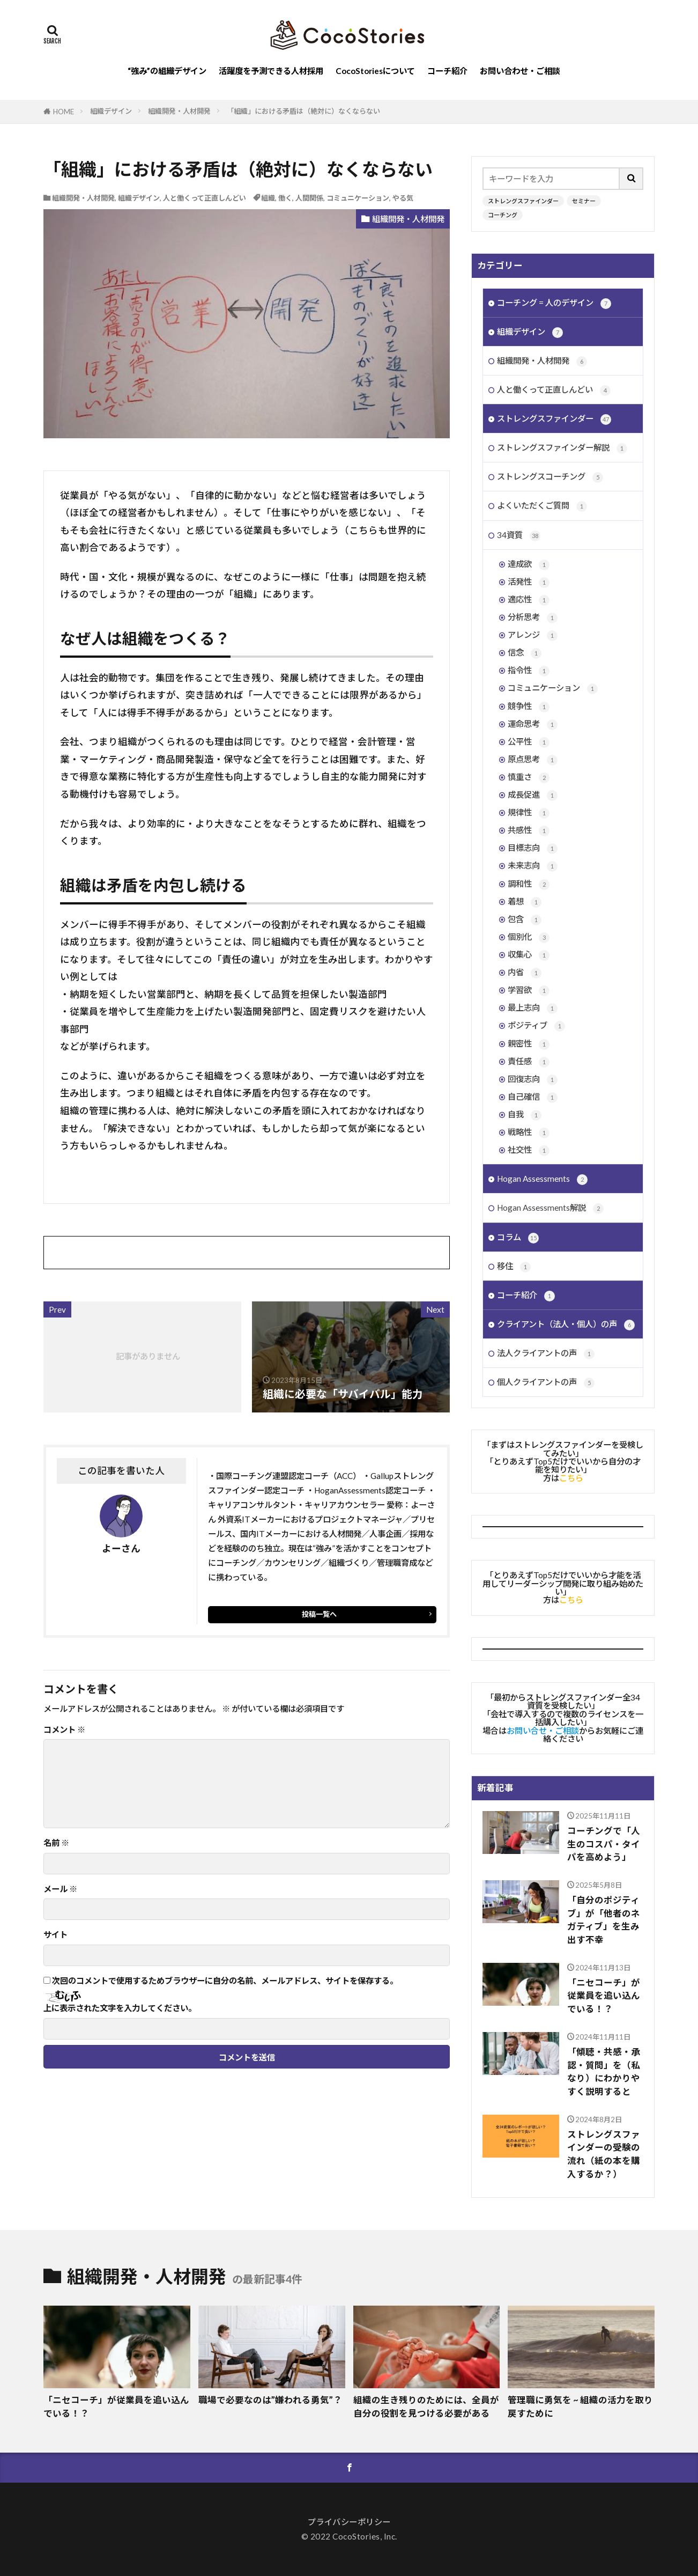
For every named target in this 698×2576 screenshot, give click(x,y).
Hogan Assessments (542, 1179)
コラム (518, 1237)
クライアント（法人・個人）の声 (566, 1324)
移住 (514, 1266)
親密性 (529, 1044)
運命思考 (533, 724)
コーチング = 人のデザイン (554, 303)
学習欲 (529, 990)
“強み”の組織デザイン (167, 71)
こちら (571, 1478)
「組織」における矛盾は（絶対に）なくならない (303, 111)
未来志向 (533, 866)
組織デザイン (111, 111)
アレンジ (533, 635)
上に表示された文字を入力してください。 (119, 2008)
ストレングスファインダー (523, 200)
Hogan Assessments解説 (550, 1208)
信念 (524, 653)
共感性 (529, 830)
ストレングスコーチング (550, 477)
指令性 (529, 670)
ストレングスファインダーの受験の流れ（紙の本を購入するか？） (603, 2154)
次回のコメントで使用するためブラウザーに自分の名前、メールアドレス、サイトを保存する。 (225, 1981)
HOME (63, 111)
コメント (64, 1730)
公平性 (529, 742)
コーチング (502, 214)
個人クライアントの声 (546, 1382)
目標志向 (533, 848)
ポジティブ (536, 1026)
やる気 (402, 198)
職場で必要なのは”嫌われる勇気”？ (270, 2400)
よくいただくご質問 (542, 506)
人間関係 (309, 198)
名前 (56, 1843)
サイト (55, 1935)
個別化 (529, 937)
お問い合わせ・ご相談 (520, 71)
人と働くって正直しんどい (204, 198)
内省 (524, 972)
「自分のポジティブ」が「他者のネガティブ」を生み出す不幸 (603, 1920)
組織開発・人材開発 (179, 111)
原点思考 (533, 760)
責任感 (529, 1062)
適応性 (529, 600)
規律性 (529, 813)
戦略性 (529, 1132)
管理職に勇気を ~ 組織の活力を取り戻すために (580, 2407)
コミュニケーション (357, 198)
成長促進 (533, 795)
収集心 (529, 955)
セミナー (584, 200)
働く (285, 198)
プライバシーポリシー (349, 2522)
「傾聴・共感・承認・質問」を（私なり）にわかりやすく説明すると (603, 2072)
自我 (524, 1115)
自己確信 (533, 1097)
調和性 (529, 884)
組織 (268, 198)
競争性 (529, 706)
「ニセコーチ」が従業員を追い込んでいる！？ (603, 1996)
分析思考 (533, 617)
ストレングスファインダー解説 (562, 448)
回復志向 (533, 1079)
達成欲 (529, 564)
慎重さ (529, 777)
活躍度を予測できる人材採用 (271, 71)
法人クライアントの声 (546, 1353)
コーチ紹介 (447, 71)
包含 (524, 919)
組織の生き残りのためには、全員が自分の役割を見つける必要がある (426, 2407)
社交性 (529, 1150)
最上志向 (533, 1008)
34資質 (518, 535)
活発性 (529, 582)
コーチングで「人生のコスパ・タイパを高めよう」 (603, 1844)
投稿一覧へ (319, 1614)
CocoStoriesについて (375, 71)
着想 (524, 902)
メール (60, 1889)
